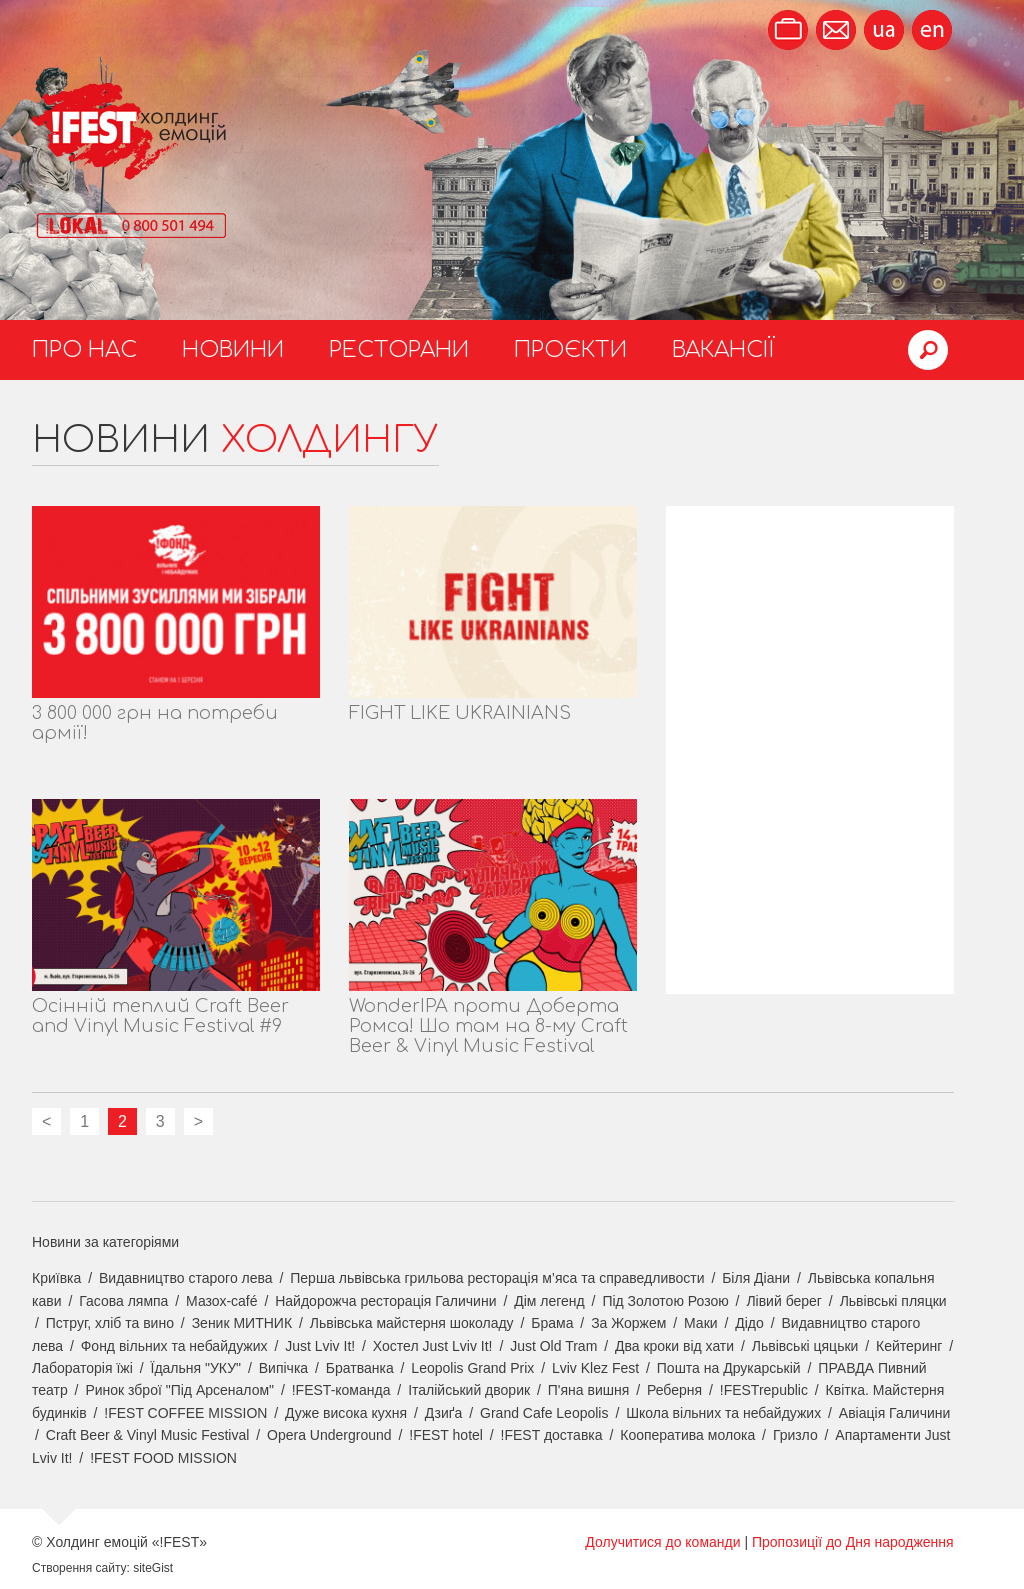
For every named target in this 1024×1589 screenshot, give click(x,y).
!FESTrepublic (764, 1390)
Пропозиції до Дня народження (853, 1542)
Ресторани (399, 350)
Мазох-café (221, 1301)
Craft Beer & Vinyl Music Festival (148, 1435)
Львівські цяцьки (805, 1346)
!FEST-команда (341, 1390)
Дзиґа (444, 1413)
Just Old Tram (553, 1346)
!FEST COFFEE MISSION (185, 1413)
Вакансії (723, 350)
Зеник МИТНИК (242, 1323)
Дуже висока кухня (346, 1413)
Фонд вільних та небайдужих (174, 1346)
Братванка (360, 1368)
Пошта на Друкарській (729, 1368)
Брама (552, 1323)
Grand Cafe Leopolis (544, 1413)
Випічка (283, 1368)
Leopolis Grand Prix (472, 1368)
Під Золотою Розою (665, 1301)
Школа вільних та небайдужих (723, 1413)
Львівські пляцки (893, 1301)
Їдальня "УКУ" (196, 1368)
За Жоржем (628, 1323)
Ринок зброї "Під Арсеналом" (179, 1390)
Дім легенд (549, 1301)
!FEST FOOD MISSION (163, 1458)
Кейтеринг (909, 1346)
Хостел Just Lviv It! (433, 1346)
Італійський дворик (469, 1390)
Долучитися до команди (662, 1542)
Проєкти (570, 350)
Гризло (795, 1435)
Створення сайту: (81, 1568)
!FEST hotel (446, 1435)
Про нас (84, 350)
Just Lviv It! (320, 1346)
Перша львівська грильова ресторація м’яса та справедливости (497, 1278)
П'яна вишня (589, 1390)
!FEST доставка (552, 1435)
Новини (233, 350)
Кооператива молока (687, 1435)
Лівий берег (784, 1301)
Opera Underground (329, 1435)
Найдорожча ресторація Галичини (385, 1301)
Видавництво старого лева (186, 1278)
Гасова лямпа (123, 1301)
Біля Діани (756, 1278)
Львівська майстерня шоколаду (412, 1323)
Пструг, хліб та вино (110, 1323)
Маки (701, 1323)
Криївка (56, 1278)
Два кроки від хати (674, 1346)
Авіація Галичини (895, 1413)
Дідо (749, 1323)
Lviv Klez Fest (595, 1368)
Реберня (674, 1390)
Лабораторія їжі (82, 1368)
